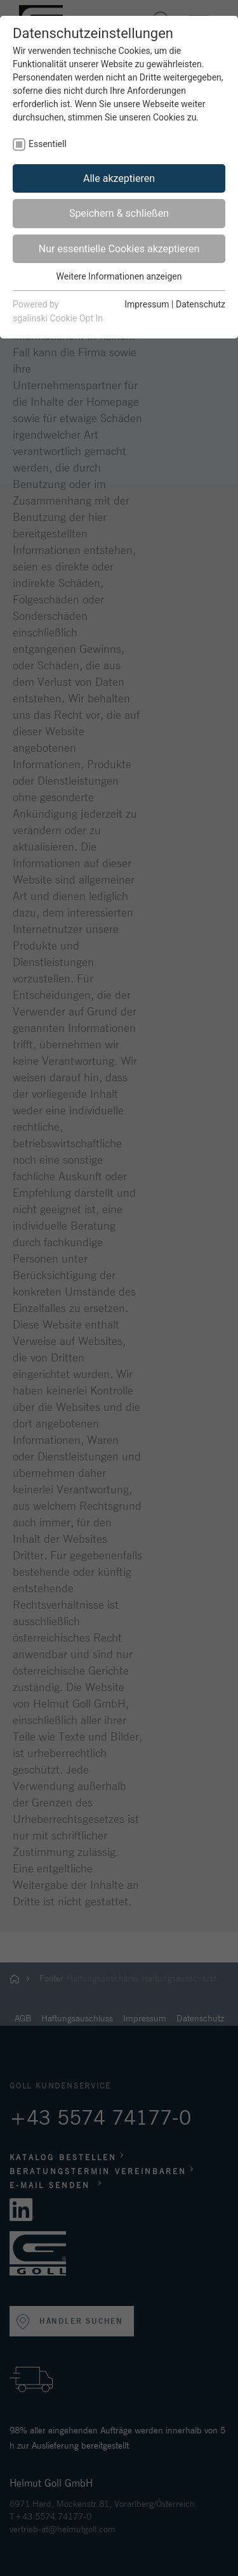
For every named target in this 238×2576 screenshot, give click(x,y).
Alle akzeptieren (119, 178)
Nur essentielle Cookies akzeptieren (119, 249)
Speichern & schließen (119, 213)
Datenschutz (200, 304)
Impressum (146, 304)
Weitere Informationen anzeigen (119, 276)
